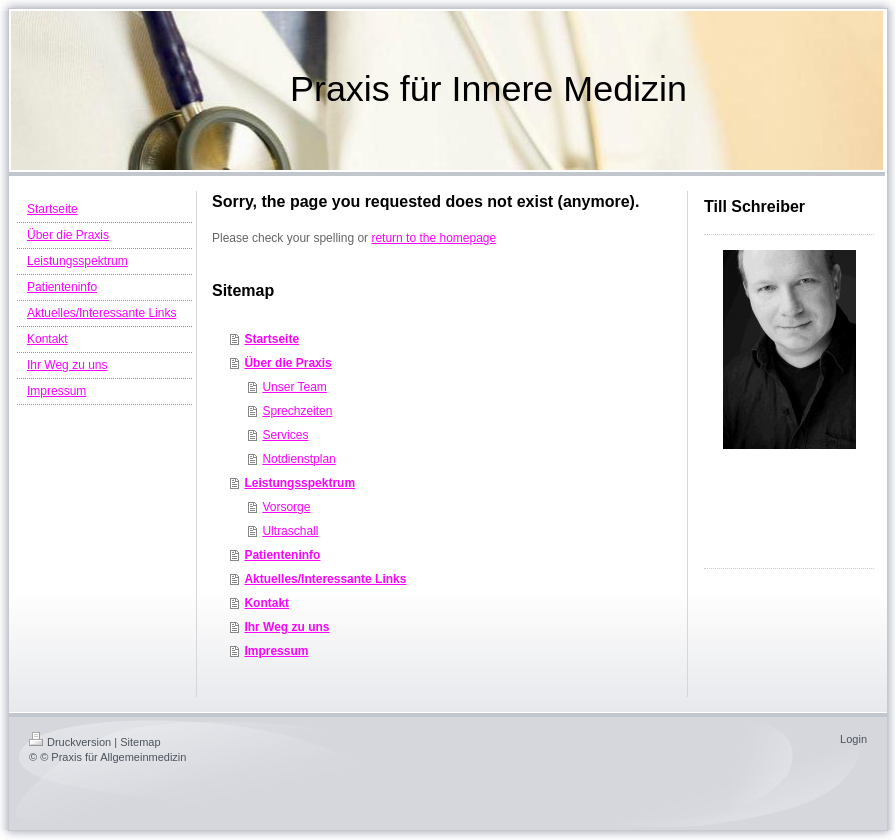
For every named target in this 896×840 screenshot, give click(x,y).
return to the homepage (433, 238)
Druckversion (70, 742)
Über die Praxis (287, 363)
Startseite (271, 339)
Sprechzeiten (297, 411)
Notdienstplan (298, 459)
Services (285, 435)
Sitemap (140, 742)
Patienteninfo (282, 555)
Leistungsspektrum (299, 483)
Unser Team (294, 387)
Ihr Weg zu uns (286, 627)
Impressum (276, 651)
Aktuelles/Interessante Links (325, 579)
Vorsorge (286, 507)
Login (853, 739)
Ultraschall (290, 531)
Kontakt (266, 603)
